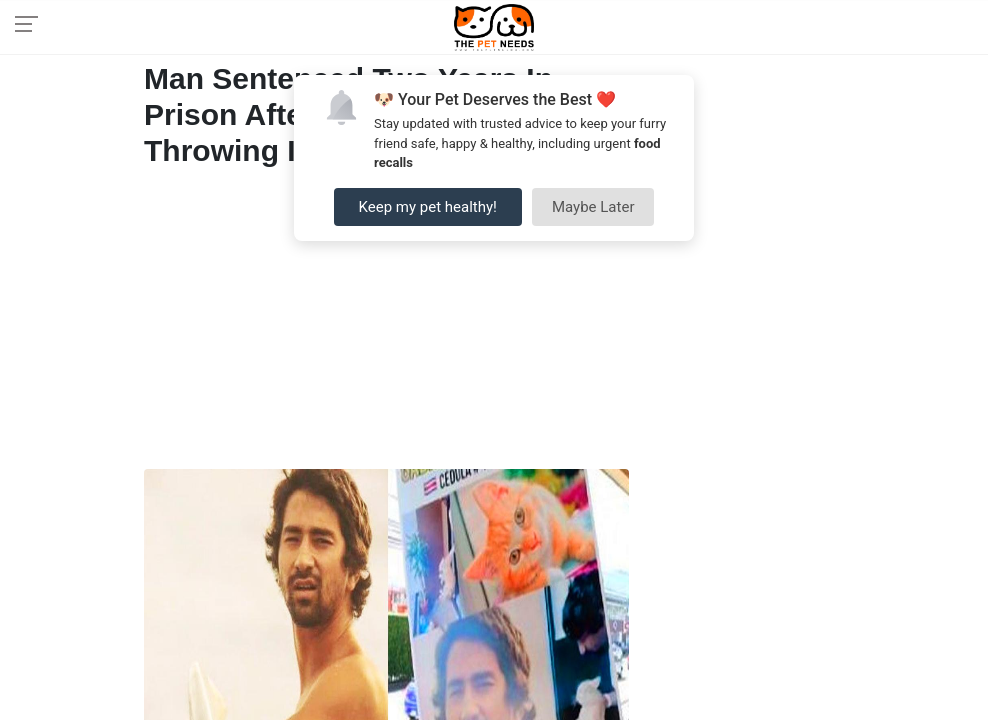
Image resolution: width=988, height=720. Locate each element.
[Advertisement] (386, 324)
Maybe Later (593, 207)
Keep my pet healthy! (428, 207)
